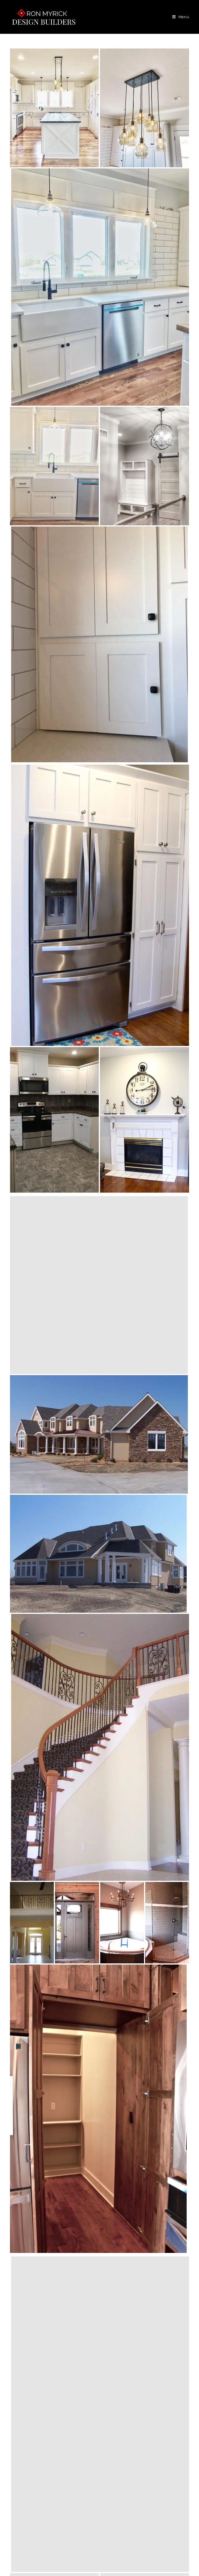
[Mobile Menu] (180, 17)
